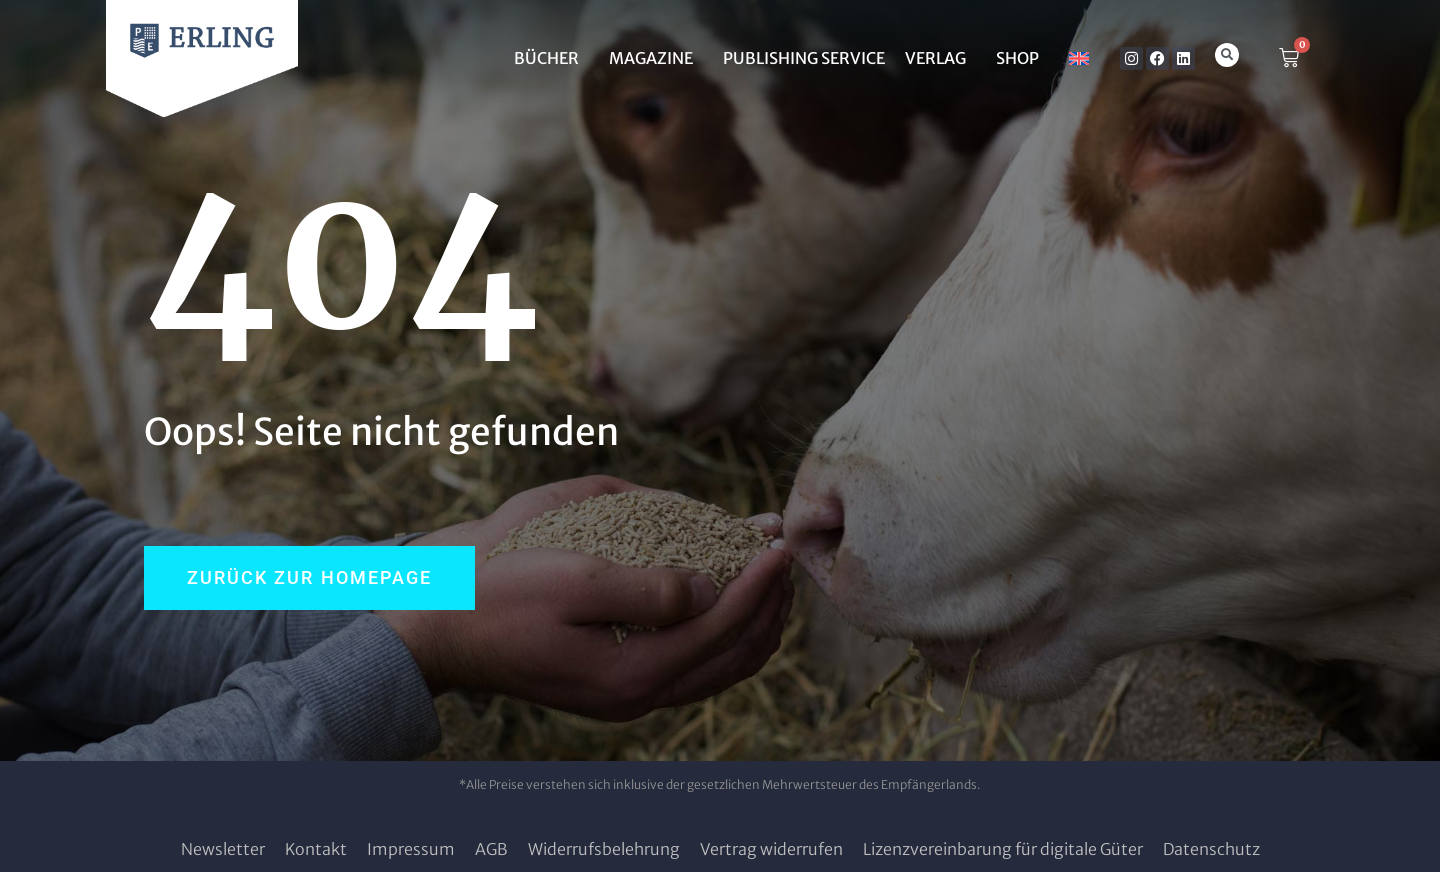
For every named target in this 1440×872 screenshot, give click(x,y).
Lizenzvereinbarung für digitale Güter (1003, 849)
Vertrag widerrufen (771, 849)
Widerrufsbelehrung (604, 849)
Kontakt (316, 849)
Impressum (411, 849)
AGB (491, 849)
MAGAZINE (656, 58)
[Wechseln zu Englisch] (1079, 58)
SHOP (1022, 58)
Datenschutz (1211, 849)
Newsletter (223, 849)
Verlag (940, 58)
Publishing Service (804, 58)
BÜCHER (551, 58)
